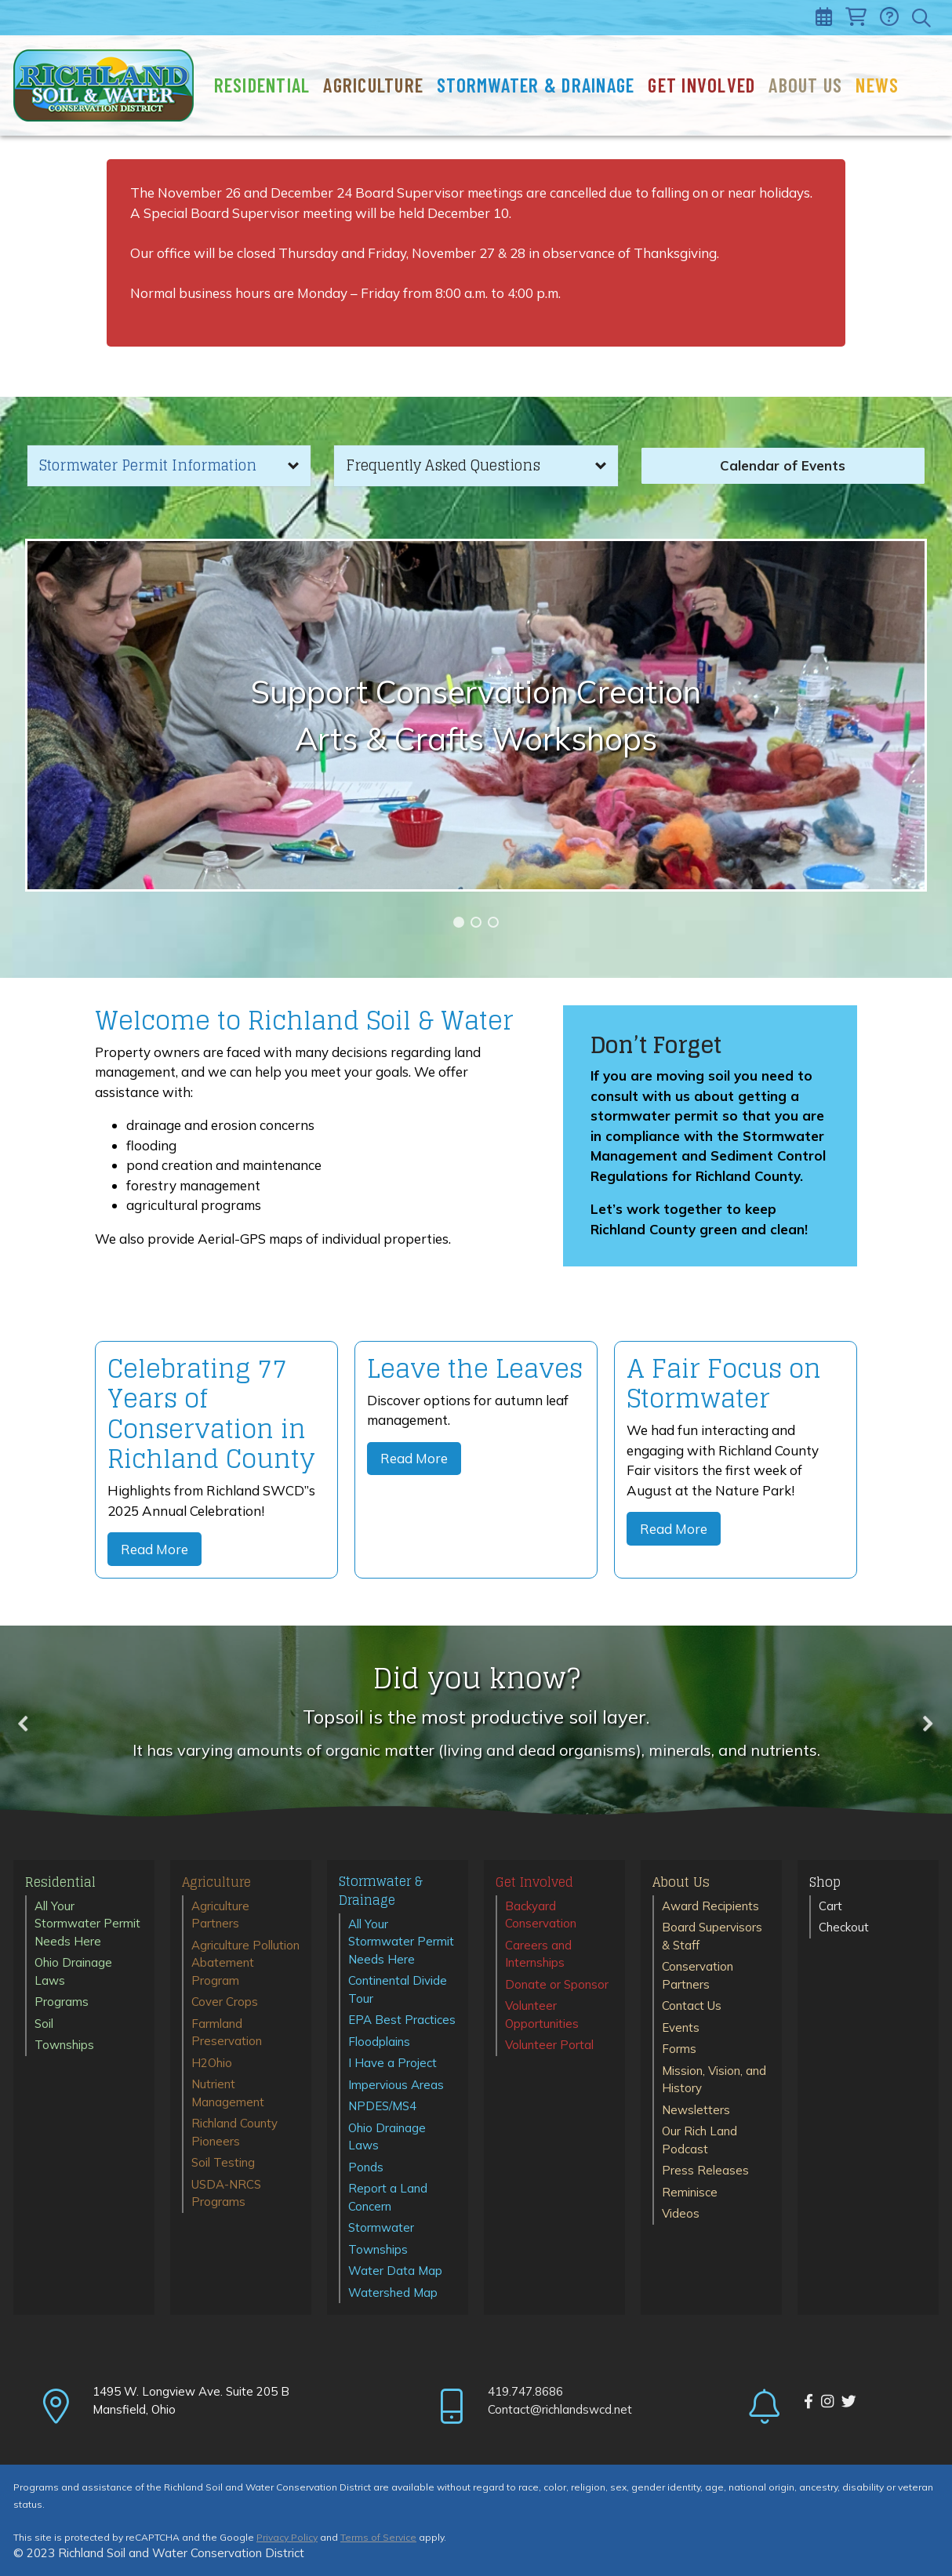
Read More (154, 1549)
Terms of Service (378, 2537)
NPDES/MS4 (382, 2105)
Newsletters (696, 2109)
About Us (805, 84)
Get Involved (701, 84)
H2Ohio (211, 2062)
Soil (44, 2023)
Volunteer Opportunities (542, 2014)
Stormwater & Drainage (535, 84)
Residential (262, 84)
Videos (680, 2213)
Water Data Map (395, 2270)
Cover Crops (224, 2001)
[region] (476, 715)
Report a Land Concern (387, 2197)
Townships (64, 2044)
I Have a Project (392, 2062)
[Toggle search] (922, 17)
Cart (830, 1905)
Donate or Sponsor (557, 1984)
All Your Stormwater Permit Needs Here (87, 1923)
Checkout (844, 1927)
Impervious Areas (396, 2084)
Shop (825, 1883)
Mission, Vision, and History (714, 2079)
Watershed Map (393, 2292)
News (877, 84)
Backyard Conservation (540, 1914)
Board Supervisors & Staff (712, 1936)
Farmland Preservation (226, 2032)
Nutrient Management (227, 2092)
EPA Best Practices (402, 2019)
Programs (62, 2001)
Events (680, 2027)
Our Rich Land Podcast (699, 2140)
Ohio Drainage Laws (73, 1971)
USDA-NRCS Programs (226, 2193)
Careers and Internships (538, 1954)
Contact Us (691, 2005)
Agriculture (373, 84)
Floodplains (379, 2041)
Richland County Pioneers (234, 2132)
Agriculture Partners (220, 1914)
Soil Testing (223, 2162)
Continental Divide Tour (397, 1989)
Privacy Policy (287, 2537)
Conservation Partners (697, 1975)
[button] (169, 465)
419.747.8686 (525, 2391)
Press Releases (705, 2170)
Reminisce (690, 2192)
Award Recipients (710, 1905)
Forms (679, 2048)
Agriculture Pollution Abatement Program (245, 1963)
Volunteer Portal (549, 2044)
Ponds (365, 2167)
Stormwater (381, 2227)
